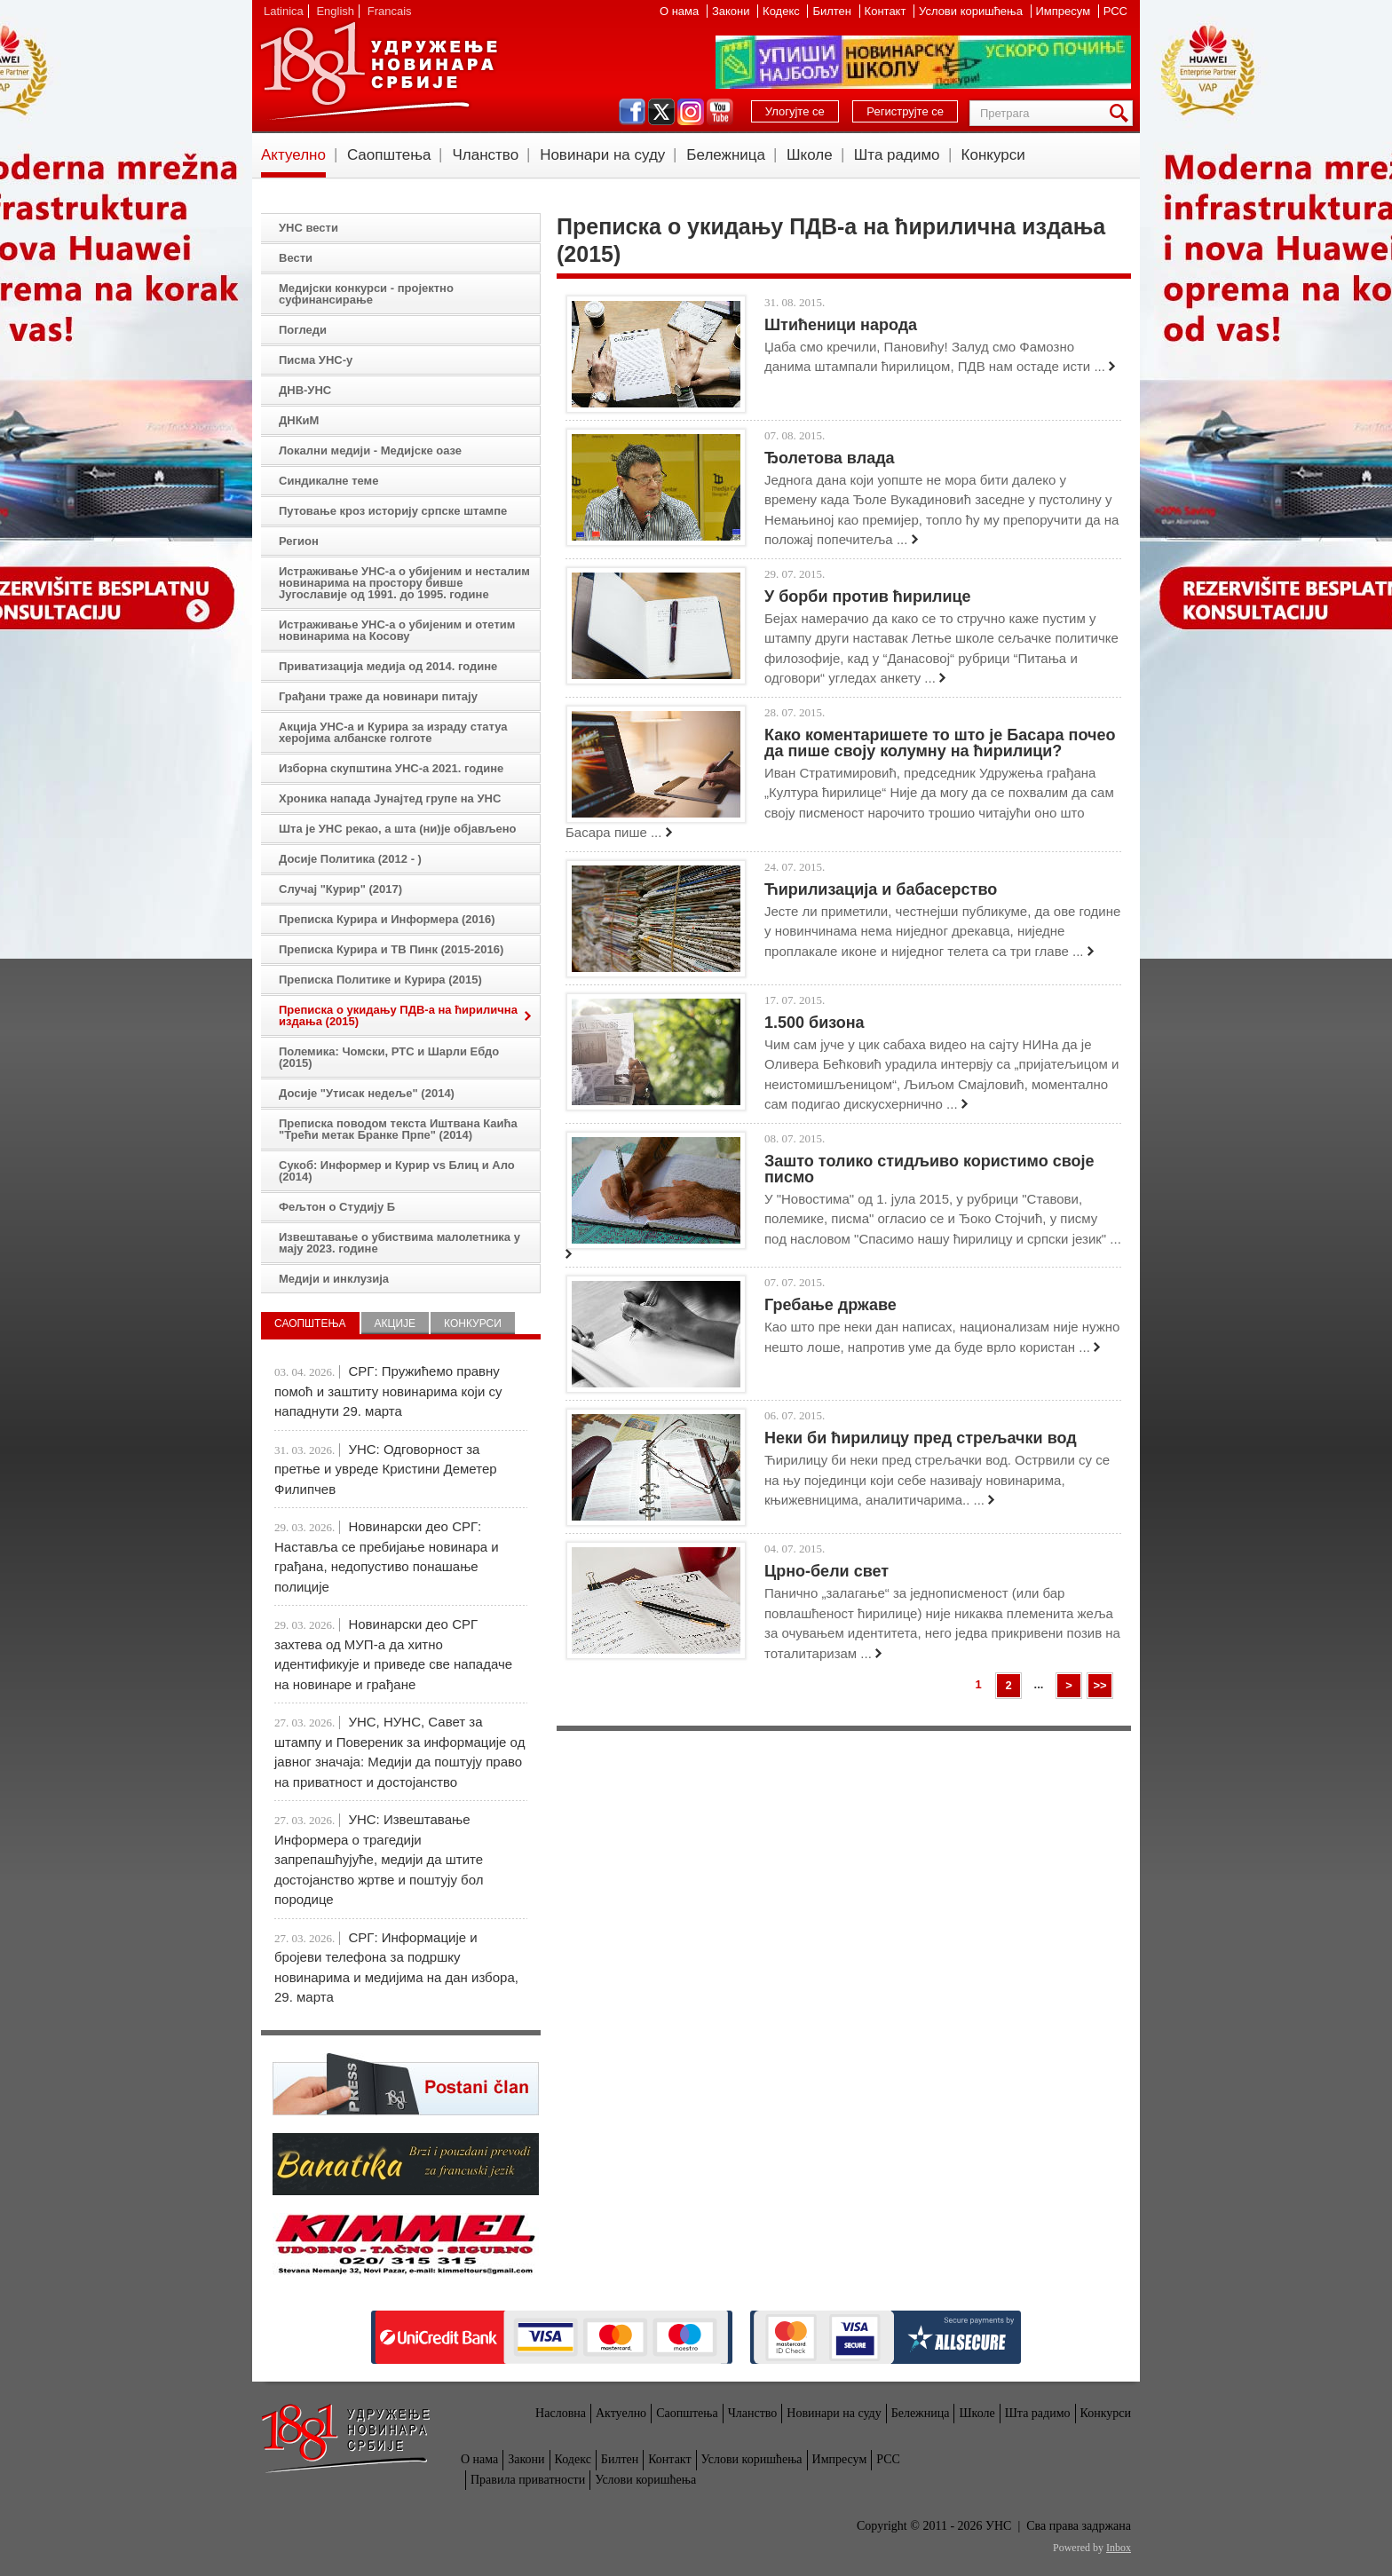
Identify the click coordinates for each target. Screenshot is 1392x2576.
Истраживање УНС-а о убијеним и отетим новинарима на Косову (397, 630)
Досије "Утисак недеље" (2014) (367, 1093)
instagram (690, 112)
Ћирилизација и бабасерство (880, 889)
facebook (632, 112)
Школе (810, 154)
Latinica (284, 11)
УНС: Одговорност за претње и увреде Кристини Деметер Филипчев (385, 1469)
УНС (378, 71)
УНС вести (308, 227)
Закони (732, 11)
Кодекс (783, 11)
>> (1099, 1685)
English (335, 11)
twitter (661, 112)
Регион (299, 541)
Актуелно (293, 154)
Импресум (1065, 11)
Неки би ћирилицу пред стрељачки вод (920, 1438)
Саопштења (389, 154)
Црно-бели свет (826, 1571)
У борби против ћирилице (867, 596)
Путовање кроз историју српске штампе (393, 511)
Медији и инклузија (334, 1278)
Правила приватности (528, 2479)
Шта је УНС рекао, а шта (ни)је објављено (398, 828)
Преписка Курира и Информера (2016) (387, 919)
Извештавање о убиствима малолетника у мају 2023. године (399, 1242)
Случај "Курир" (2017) (340, 889)
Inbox (1118, 2547)
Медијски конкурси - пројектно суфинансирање (366, 293)
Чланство (485, 154)
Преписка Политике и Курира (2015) (380, 979)
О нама (681, 11)
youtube (720, 112)
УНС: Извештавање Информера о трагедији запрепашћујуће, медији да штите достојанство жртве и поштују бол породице (378, 1859)
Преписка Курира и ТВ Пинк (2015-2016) (391, 949)
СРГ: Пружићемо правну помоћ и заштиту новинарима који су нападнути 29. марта (388, 1390)
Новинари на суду (602, 154)
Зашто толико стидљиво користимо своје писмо (929, 1169)
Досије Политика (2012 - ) (350, 859)
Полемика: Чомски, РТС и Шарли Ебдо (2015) (389, 1057)
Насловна (560, 2413)
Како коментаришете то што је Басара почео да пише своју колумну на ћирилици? (939, 743)
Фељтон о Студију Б (337, 1207)
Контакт (887, 11)
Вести (295, 258)
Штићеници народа (840, 325)
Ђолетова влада (829, 458)
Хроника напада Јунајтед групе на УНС (390, 798)
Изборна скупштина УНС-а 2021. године (391, 768)
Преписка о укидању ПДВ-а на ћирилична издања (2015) (398, 1015)
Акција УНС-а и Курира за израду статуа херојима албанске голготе (393, 732)
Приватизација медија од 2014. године (388, 666)
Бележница (725, 154)
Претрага (1122, 113)
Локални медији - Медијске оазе (370, 450)
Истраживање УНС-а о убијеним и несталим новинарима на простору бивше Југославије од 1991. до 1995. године (404, 582)
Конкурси (993, 154)
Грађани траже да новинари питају (378, 696)
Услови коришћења (972, 11)
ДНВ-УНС (305, 390)
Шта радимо (897, 154)
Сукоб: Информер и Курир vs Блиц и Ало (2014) (397, 1170)
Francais (390, 11)
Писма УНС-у (315, 360)
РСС (1115, 11)
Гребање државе (830, 1305)
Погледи (303, 330)
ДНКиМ (299, 420)
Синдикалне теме (328, 480)
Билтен (833, 11)
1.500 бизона (814, 1022)
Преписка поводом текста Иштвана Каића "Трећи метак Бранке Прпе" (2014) (398, 1129)
